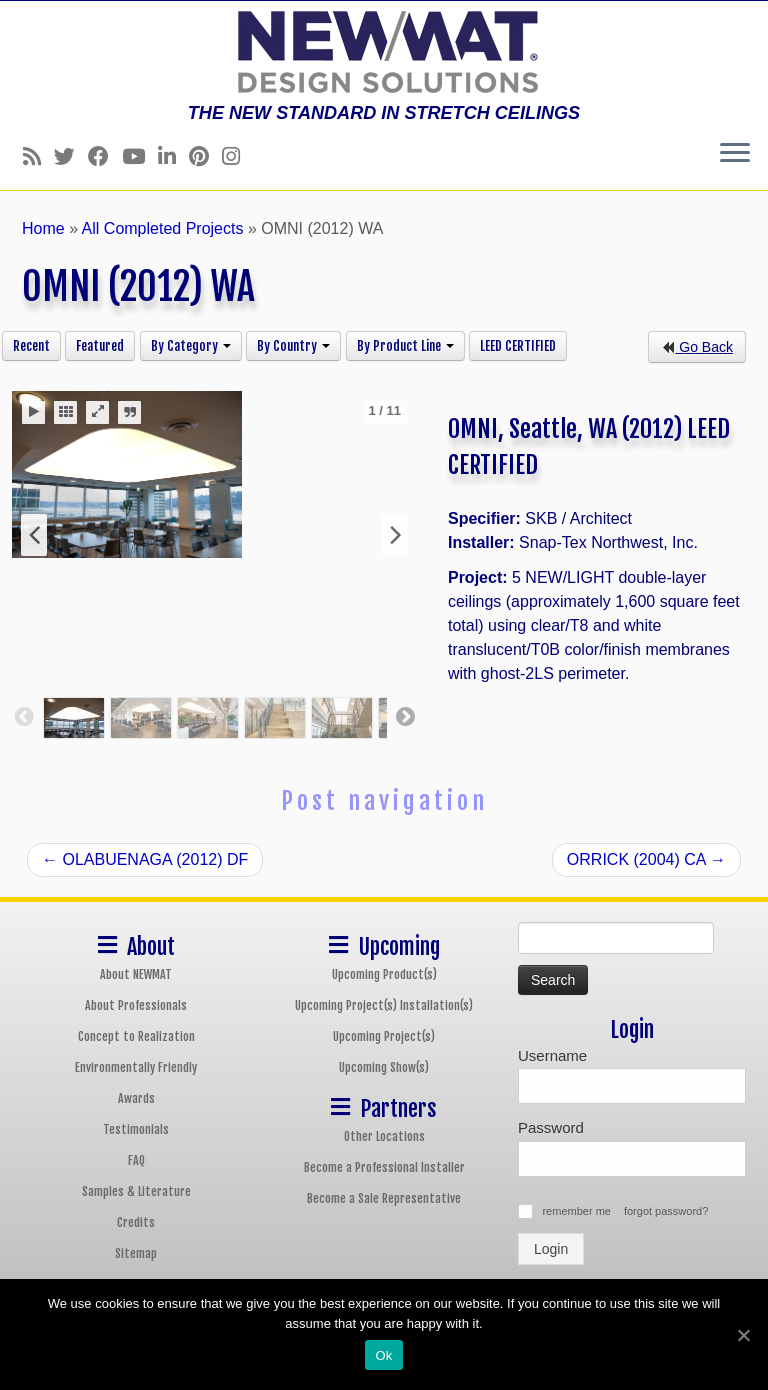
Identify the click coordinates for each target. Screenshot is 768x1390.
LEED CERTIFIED (518, 346)
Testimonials (136, 1129)
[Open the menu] (735, 154)
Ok (383, 1355)
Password (551, 1127)
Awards (136, 1098)
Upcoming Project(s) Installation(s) (384, 1005)
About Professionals (136, 1005)
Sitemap (136, 1253)
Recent (31, 346)
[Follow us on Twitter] (71, 156)
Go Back (697, 347)
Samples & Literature (136, 1191)
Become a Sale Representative (384, 1198)
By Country (293, 346)
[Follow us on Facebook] (105, 156)
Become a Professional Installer (384, 1167)
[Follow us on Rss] (38, 156)
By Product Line (405, 346)
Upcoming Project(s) (384, 1036)
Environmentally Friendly (136, 1067)
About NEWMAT (136, 974)
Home (43, 228)
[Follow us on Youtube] (140, 156)
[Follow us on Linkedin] (173, 156)
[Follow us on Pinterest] (205, 156)
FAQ (136, 1160)
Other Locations (384, 1136)
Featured (100, 346)
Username (552, 1055)
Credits (136, 1222)
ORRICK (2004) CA (646, 859)
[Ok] (743, 1335)
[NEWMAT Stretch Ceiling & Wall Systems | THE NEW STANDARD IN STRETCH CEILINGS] (384, 52)
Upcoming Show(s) (384, 1067)
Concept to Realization (136, 1036)
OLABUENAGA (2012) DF (145, 859)
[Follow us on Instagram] (237, 156)
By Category (191, 346)
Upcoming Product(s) (384, 974)
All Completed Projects (163, 228)
